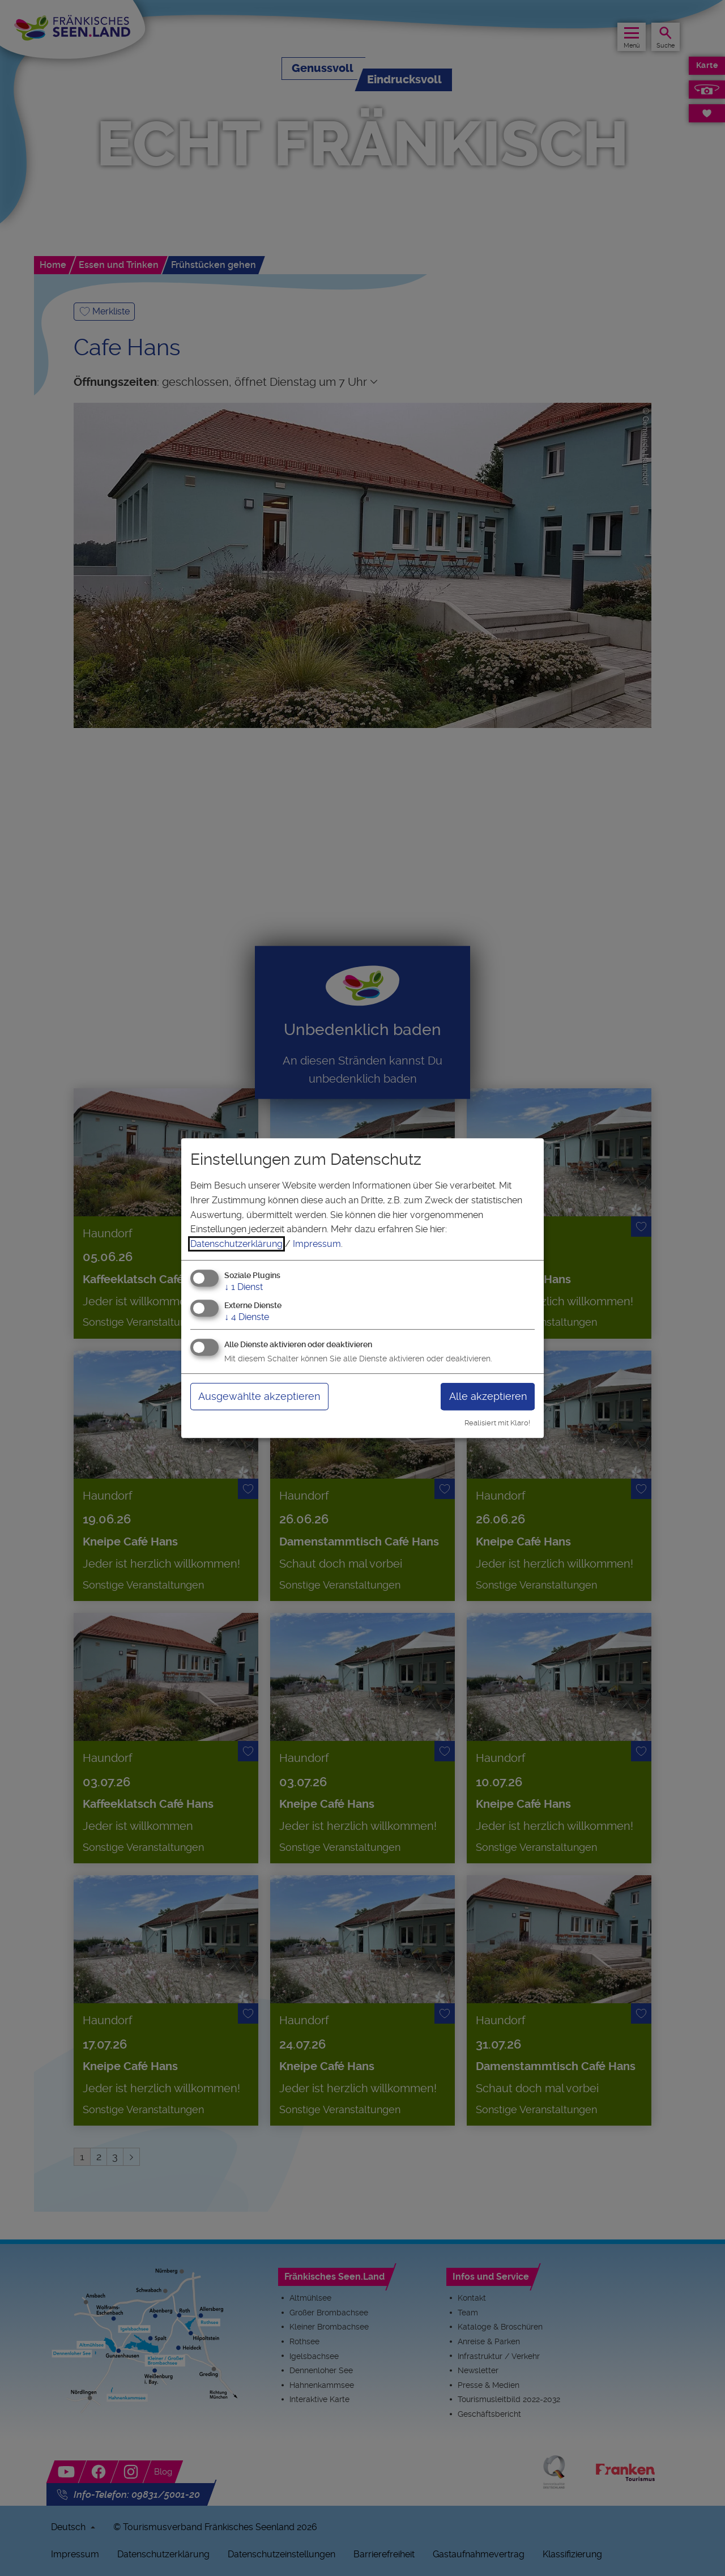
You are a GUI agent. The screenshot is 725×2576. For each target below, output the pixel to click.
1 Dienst (243, 1287)
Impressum (317, 1243)
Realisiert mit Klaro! (497, 1423)
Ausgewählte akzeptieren (259, 1396)
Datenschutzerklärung (236, 1243)
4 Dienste (246, 1317)
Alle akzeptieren (488, 1396)
